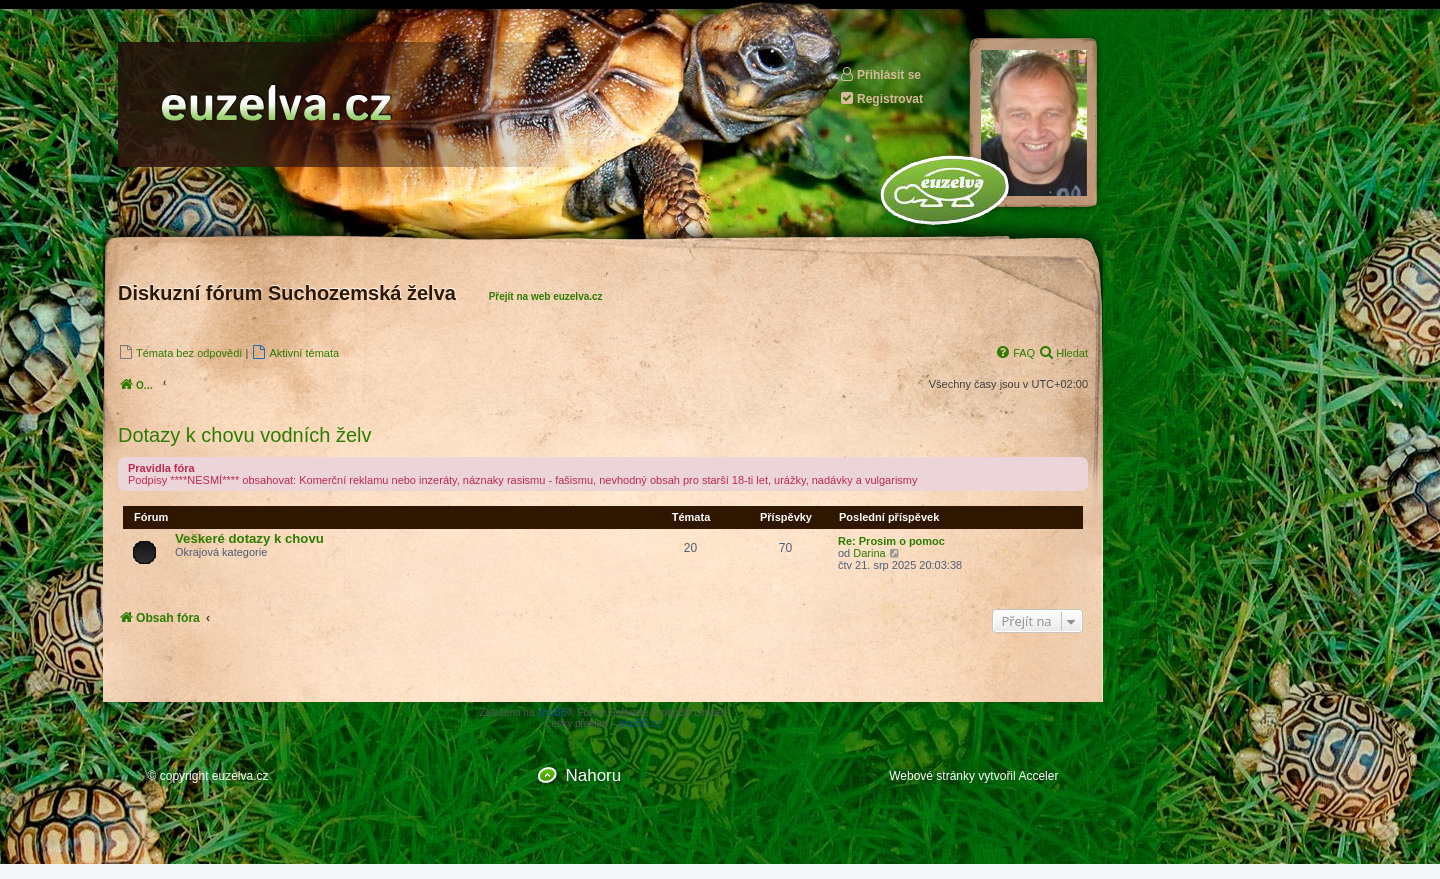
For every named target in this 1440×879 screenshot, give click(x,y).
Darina (869, 553)
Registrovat (881, 98)
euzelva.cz (240, 776)
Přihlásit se (880, 74)
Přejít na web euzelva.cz (546, 296)
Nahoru (593, 775)
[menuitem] (180, 352)
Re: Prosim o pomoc (891, 541)
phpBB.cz (640, 723)
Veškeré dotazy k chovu (249, 538)
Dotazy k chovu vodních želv (244, 435)
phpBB (552, 712)
